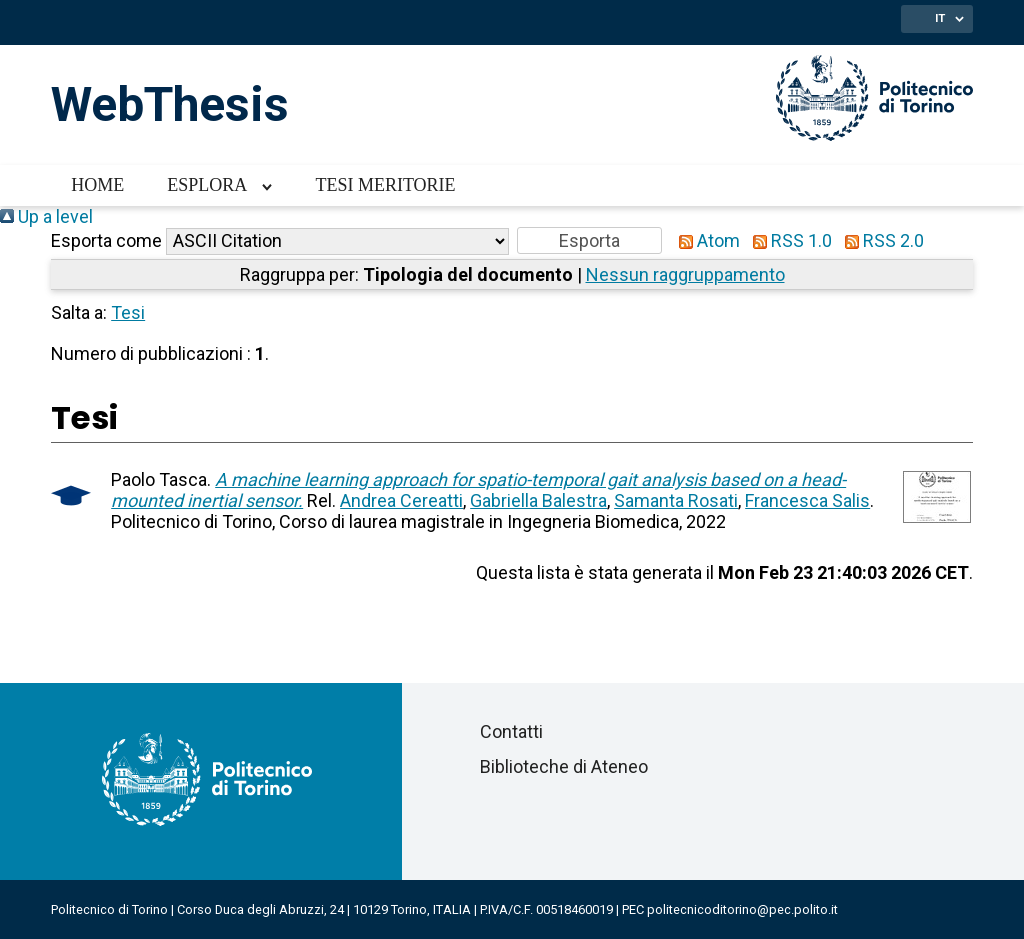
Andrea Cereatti (401, 500)
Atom (705, 240)
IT (940, 18)
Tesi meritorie (385, 185)
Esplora (207, 185)
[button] (589, 240)
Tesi (128, 312)
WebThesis (170, 104)
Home (97, 185)
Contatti (511, 731)
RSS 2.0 (880, 240)
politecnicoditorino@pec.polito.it (742, 909)
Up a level (46, 216)
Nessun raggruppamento (685, 274)
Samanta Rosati (676, 500)
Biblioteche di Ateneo (564, 766)
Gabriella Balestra (538, 500)
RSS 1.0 (788, 240)
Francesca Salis (807, 500)
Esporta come (106, 240)
